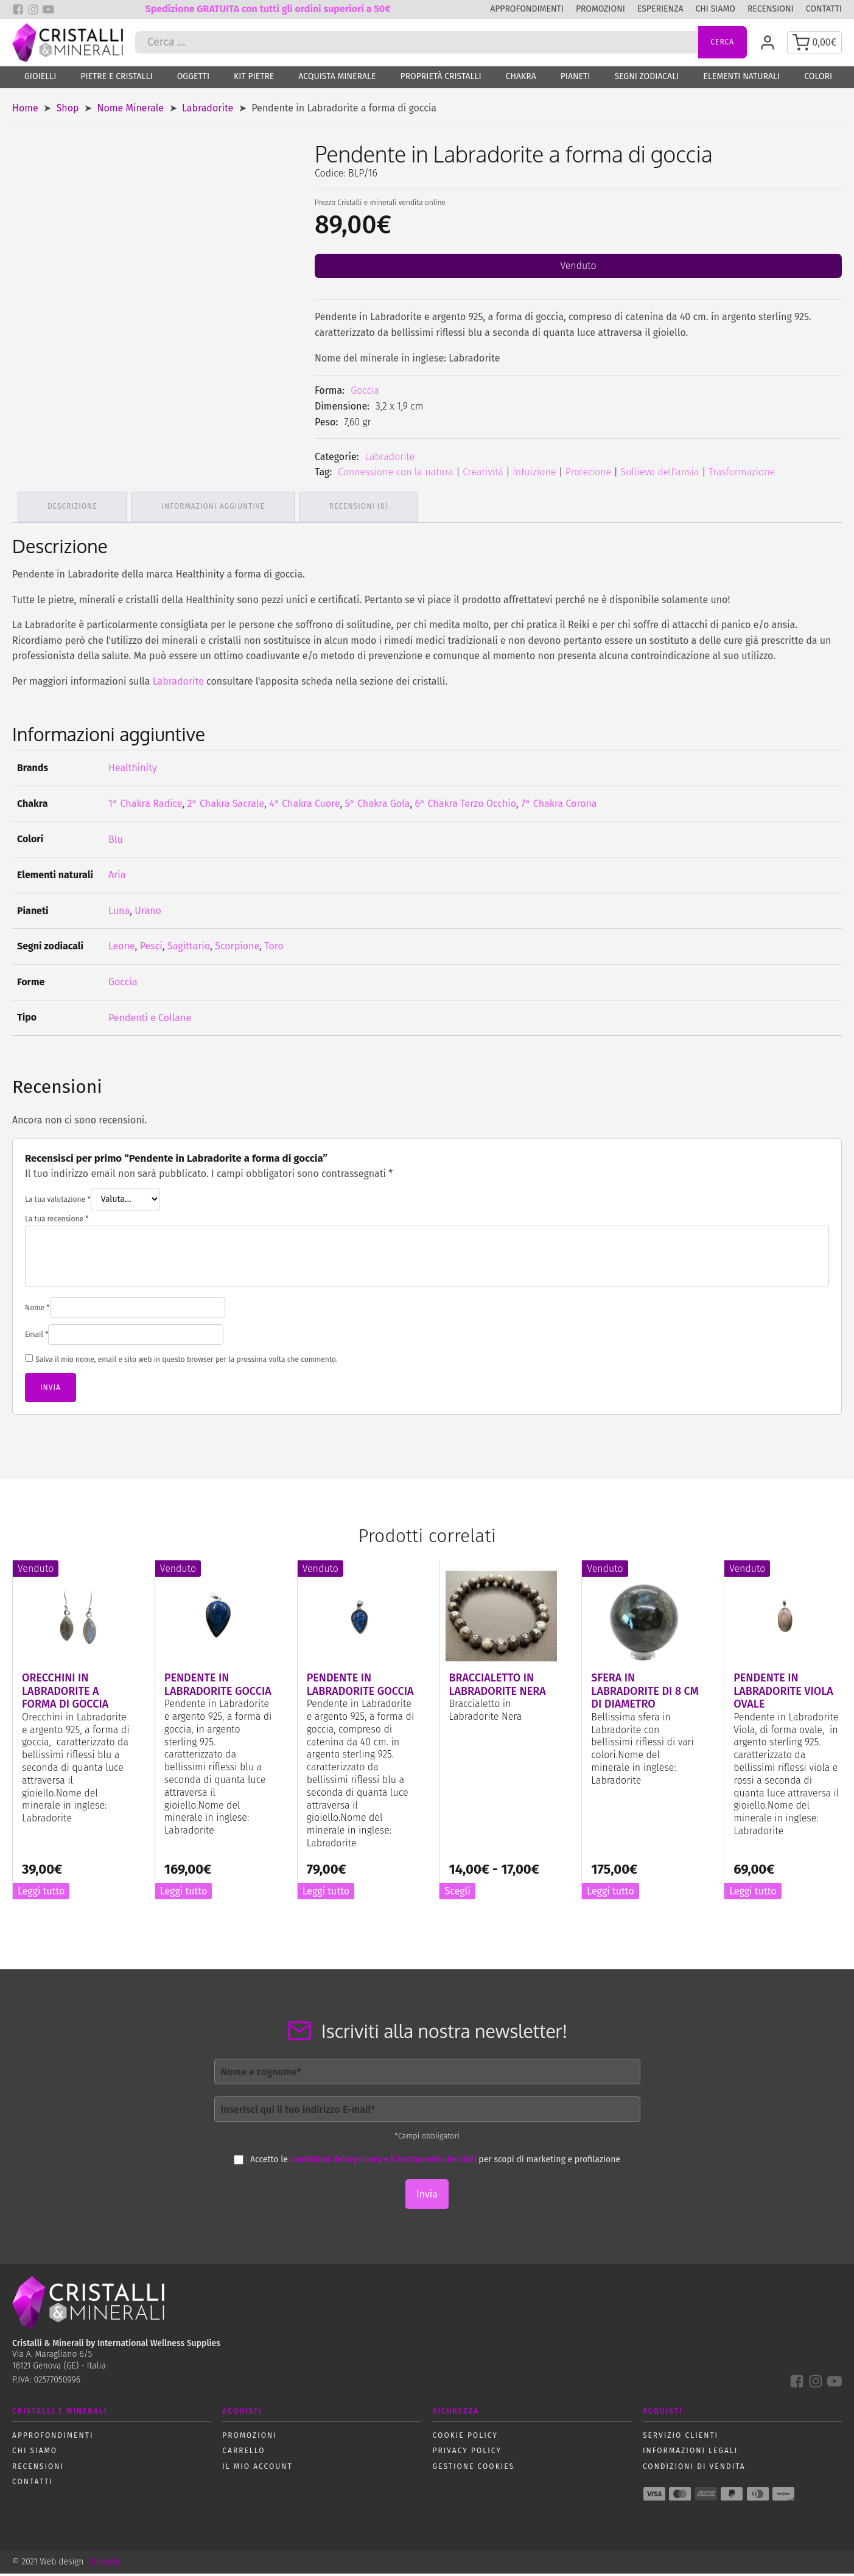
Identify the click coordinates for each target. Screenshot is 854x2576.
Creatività (483, 476)
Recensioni (770, 9)
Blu (115, 842)
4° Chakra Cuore (304, 806)
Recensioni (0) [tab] (361, 509)
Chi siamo (715, 9)
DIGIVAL (105, 2564)
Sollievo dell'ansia (660, 476)
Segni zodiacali (646, 80)
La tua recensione (57, 1221)
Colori (818, 80)
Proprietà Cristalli (441, 80)
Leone (121, 948)
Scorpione (237, 948)
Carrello (243, 2453)
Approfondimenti (527, 9)
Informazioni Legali (690, 2453)
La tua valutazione (58, 1202)
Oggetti (193, 80)
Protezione (588, 476)
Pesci (151, 948)
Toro (274, 948)
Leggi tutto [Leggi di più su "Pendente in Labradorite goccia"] (183, 1893)
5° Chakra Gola (377, 806)
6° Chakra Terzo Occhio (465, 806)
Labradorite (207, 111)
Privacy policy (467, 2453)
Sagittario (188, 948)
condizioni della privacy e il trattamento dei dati (383, 2162)
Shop (68, 111)
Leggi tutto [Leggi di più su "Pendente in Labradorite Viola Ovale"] (752, 1893)
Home (25, 111)
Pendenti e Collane (149, 1020)
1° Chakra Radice (145, 806)
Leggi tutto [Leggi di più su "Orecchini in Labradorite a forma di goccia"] (41, 1893)
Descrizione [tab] (73, 509)
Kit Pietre (254, 80)
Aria (117, 877)
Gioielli (40, 80)
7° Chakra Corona (559, 806)
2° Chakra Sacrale (225, 806)
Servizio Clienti (680, 2438)
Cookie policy (465, 2438)
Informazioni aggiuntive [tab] (215, 509)
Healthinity (132, 770)
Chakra (521, 80)
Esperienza (660, 9)
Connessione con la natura (395, 476)
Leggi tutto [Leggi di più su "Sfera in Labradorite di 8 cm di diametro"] (610, 1893)
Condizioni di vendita (694, 2469)
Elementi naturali (741, 80)
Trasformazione (742, 476)
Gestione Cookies (474, 2469)
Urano (148, 913)
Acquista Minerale (337, 80)
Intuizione (534, 476)
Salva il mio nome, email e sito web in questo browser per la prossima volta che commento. (186, 1362)
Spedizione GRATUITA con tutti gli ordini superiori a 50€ (268, 9)
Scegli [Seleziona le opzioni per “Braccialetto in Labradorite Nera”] (457, 1893)
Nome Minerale (130, 111)
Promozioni (600, 9)
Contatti (824, 9)
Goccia (365, 394)
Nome (37, 1310)
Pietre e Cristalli (116, 80)
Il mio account (257, 2469)
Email (36, 1337)
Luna (119, 913)
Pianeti (575, 80)
